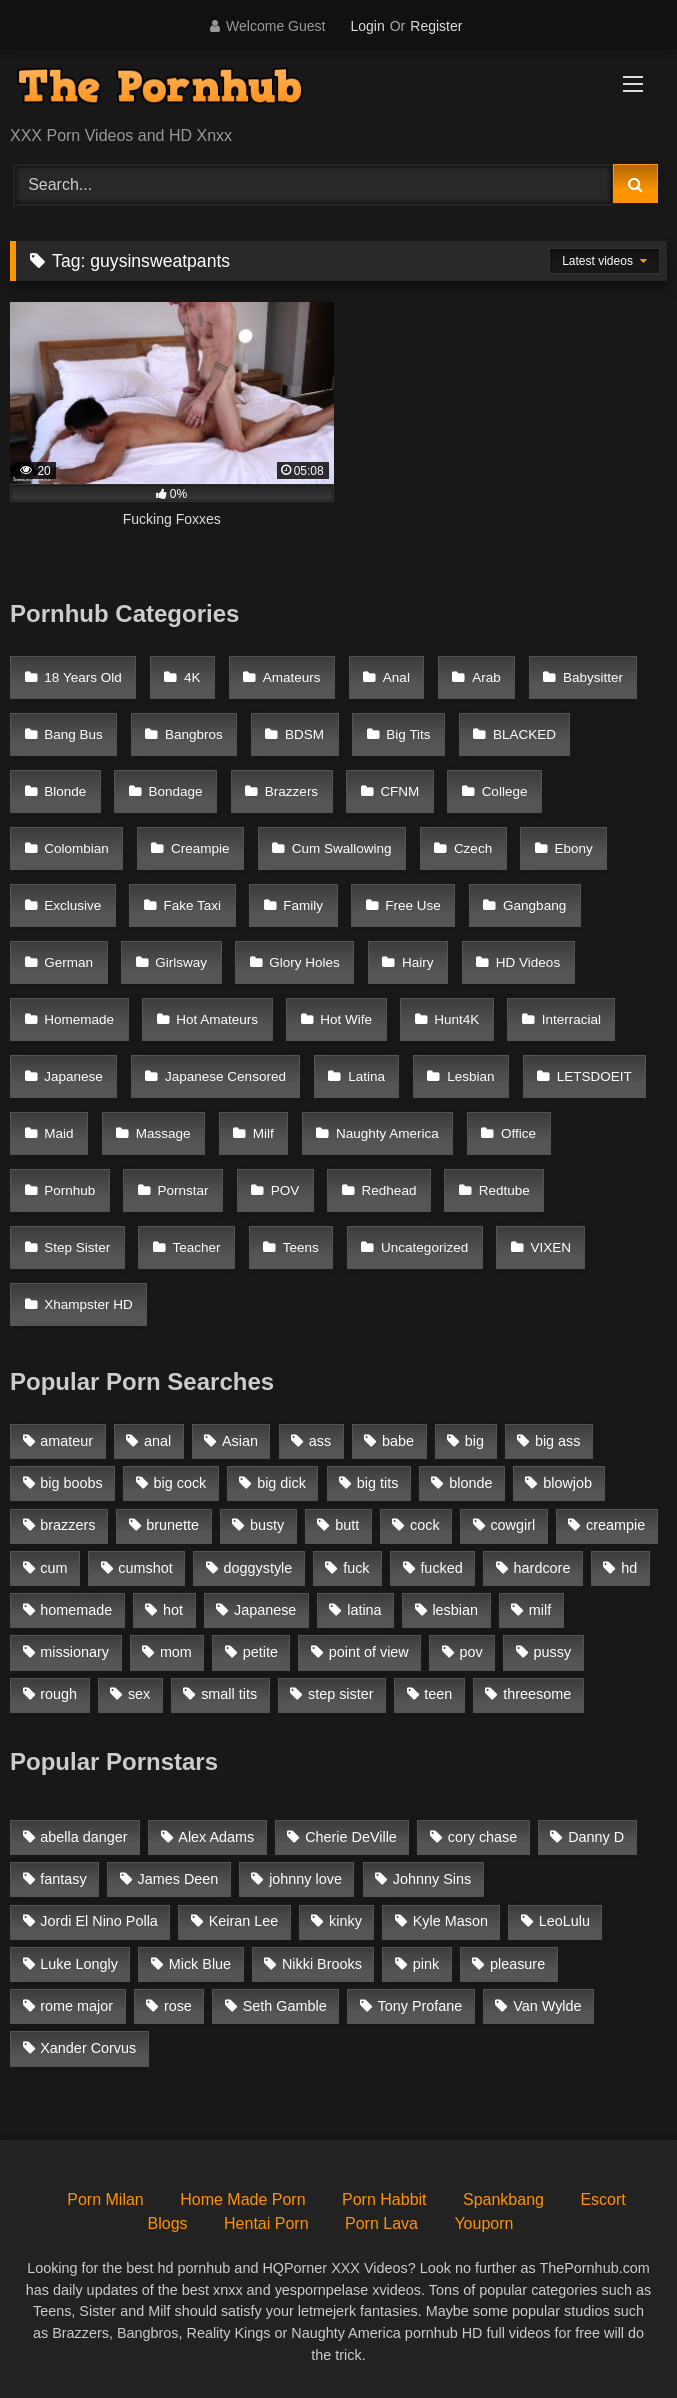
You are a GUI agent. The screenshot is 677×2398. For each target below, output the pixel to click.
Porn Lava (381, 2223)
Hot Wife (346, 1019)
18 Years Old (83, 677)
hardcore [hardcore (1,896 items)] (542, 1568)
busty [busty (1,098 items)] (267, 1525)
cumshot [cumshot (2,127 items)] (145, 1568)
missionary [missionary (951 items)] (74, 1652)
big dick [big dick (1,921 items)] (281, 1483)
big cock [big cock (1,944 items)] (180, 1483)
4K (192, 677)
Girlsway (181, 962)
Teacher (197, 1247)
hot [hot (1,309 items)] (173, 1610)
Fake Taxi (193, 905)
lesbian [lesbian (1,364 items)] (455, 1610)
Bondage (176, 791)
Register (436, 26)
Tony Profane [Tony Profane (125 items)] (420, 2006)
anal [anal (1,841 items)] (157, 1441)
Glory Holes (304, 962)
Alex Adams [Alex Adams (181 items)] (216, 1837)
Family (303, 905)
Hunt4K (456, 1019)
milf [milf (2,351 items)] (540, 1610)
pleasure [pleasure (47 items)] (517, 1964)
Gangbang (534, 905)
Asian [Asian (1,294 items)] (240, 1441)
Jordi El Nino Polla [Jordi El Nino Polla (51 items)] (99, 1921)
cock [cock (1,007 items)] (425, 1525)
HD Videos (528, 962)
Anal (396, 677)
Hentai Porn (266, 2223)
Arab (486, 677)
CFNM (399, 791)
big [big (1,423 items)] (474, 1441)
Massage (163, 1133)
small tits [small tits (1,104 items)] (229, 1694)
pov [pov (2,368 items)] (471, 1652)
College (505, 791)
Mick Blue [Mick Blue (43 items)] (200, 1964)
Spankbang (503, 2199)
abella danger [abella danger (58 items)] (83, 1837)
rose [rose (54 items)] (178, 2006)
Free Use (413, 905)
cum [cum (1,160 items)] (53, 1568)
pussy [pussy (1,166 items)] (553, 1652)
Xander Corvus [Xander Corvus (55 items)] (88, 2048)
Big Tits (408, 734)
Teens (301, 1247)
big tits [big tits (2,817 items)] (378, 1483)
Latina (366, 1076)
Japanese (73, 1076)
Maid (58, 1133)
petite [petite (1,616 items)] (260, 1652)
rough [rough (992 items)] (58, 1694)
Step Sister (77, 1247)
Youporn (483, 2223)
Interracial (571, 1019)
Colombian (76, 848)
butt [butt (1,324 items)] (347, 1525)
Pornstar (183, 1190)
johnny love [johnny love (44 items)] (305, 1879)
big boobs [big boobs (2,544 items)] (71, 1483)
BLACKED (524, 734)
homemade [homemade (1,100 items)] (76, 1610)
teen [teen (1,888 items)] (438, 1694)
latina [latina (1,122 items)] (364, 1610)
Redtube (504, 1190)
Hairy (418, 962)
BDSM (304, 734)
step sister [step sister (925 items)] (341, 1694)
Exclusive (72, 905)
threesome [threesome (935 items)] (537, 1694)
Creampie (200, 848)
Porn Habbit (384, 2199)
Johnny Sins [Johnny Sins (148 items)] (432, 1879)
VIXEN (550, 1247)
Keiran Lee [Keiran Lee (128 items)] (244, 1921)
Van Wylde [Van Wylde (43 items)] (547, 2006)
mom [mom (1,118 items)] (176, 1652)
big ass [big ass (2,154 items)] (558, 1441)
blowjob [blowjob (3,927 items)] (567, 1483)
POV (285, 1190)
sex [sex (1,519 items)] (139, 1694)
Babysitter (593, 677)
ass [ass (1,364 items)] (320, 1441)
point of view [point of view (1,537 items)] (369, 1652)
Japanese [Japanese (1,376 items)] (265, 1610)
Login (367, 26)
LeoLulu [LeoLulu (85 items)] (564, 1921)
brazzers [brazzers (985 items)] (67, 1525)
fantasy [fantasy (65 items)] (63, 1879)
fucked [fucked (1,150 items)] (441, 1568)
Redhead (389, 1190)
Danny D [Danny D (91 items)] (596, 1837)
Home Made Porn (242, 2199)
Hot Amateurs (217, 1019)
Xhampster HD (88, 1304)
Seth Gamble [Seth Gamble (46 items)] (285, 2006)
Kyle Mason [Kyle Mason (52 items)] (450, 1921)
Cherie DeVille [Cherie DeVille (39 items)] (351, 1837)
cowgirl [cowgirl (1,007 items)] (512, 1525)
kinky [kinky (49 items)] (345, 1921)
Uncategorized (424, 1247)
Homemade (79, 1019)
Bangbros (194, 734)
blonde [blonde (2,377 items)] (470, 1483)
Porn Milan (105, 2199)
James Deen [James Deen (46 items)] (178, 1879)
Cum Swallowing (342, 848)
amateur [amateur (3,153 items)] (66, 1441)
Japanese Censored (225, 1076)
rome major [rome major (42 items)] (76, 2006)
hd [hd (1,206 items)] (629, 1568)
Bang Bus (73, 734)
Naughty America (387, 1133)
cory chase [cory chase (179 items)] (483, 1837)
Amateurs (292, 677)
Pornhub (69, 1190)
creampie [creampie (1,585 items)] (615, 1525)
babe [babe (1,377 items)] (398, 1441)
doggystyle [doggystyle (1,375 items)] (258, 1568)
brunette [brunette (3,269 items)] (172, 1525)
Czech (473, 848)
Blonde (65, 791)
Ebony (573, 848)
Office (518, 1133)
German (68, 962)
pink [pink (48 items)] (426, 1964)
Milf (263, 1133)
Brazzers (291, 791)
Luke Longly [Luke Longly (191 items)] (79, 1964)
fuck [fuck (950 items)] (356, 1568)
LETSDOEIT (594, 1076)
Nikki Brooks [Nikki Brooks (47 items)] (322, 1964)
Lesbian (470, 1076)
